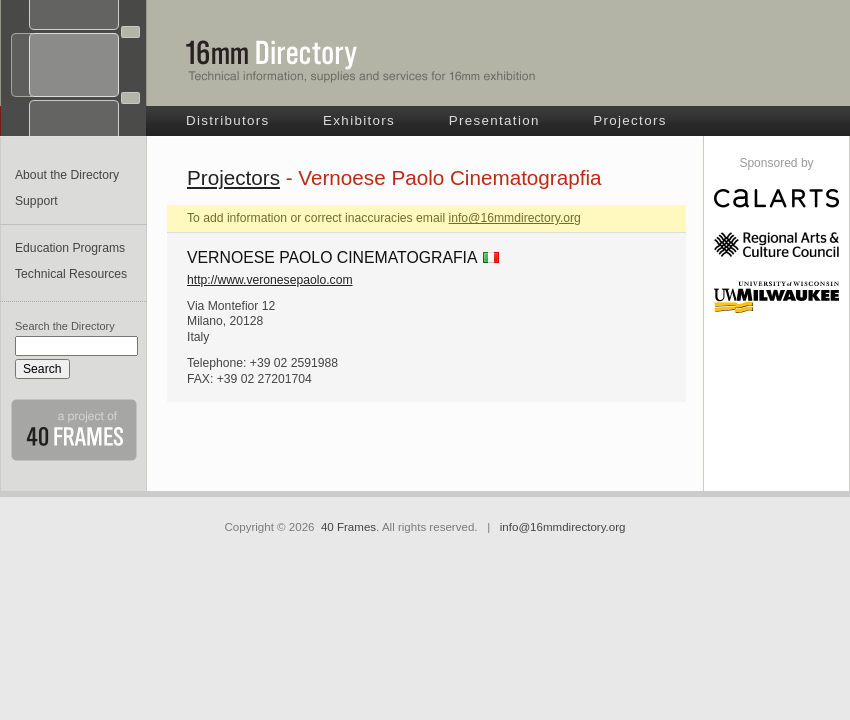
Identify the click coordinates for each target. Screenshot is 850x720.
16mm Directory (361, 61)
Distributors (228, 120)
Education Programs (70, 248)
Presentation (494, 120)
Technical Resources (71, 274)
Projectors (630, 120)
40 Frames (348, 527)
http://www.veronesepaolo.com (270, 280)
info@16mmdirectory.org (514, 218)
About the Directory (67, 175)
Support (36, 201)
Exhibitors (359, 120)
